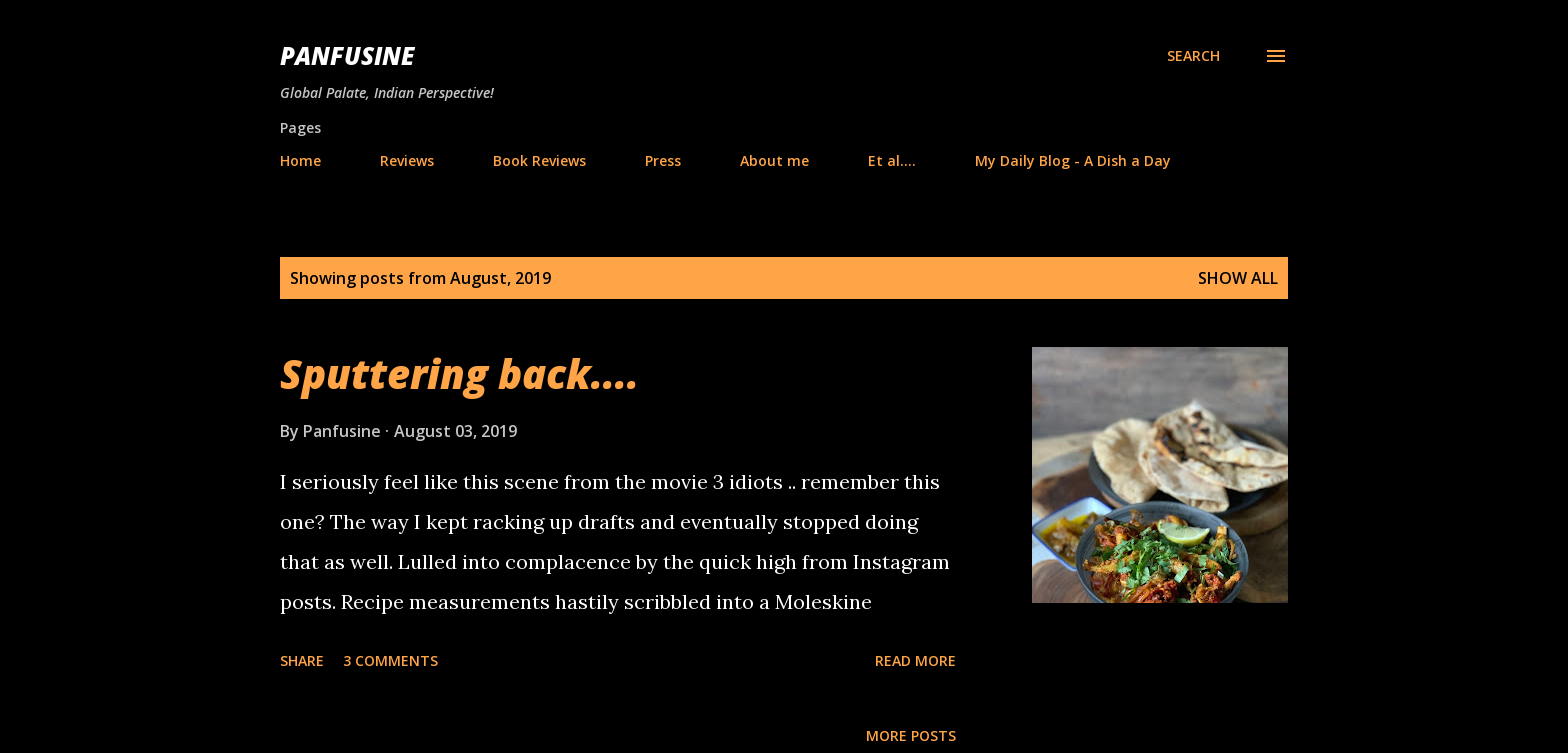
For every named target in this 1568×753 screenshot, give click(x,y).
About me (774, 160)
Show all (1238, 278)
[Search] (1193, 56)
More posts (911, 735)
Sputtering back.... (459, 373)
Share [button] (302, 660)
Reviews (407, 160)
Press (663, 160)
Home (300, 160)
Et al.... (892, 160)
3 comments (390, 660)
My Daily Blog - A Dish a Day (1073, 160)
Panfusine (347, 55)
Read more (915, 660)
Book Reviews (539, 160)
